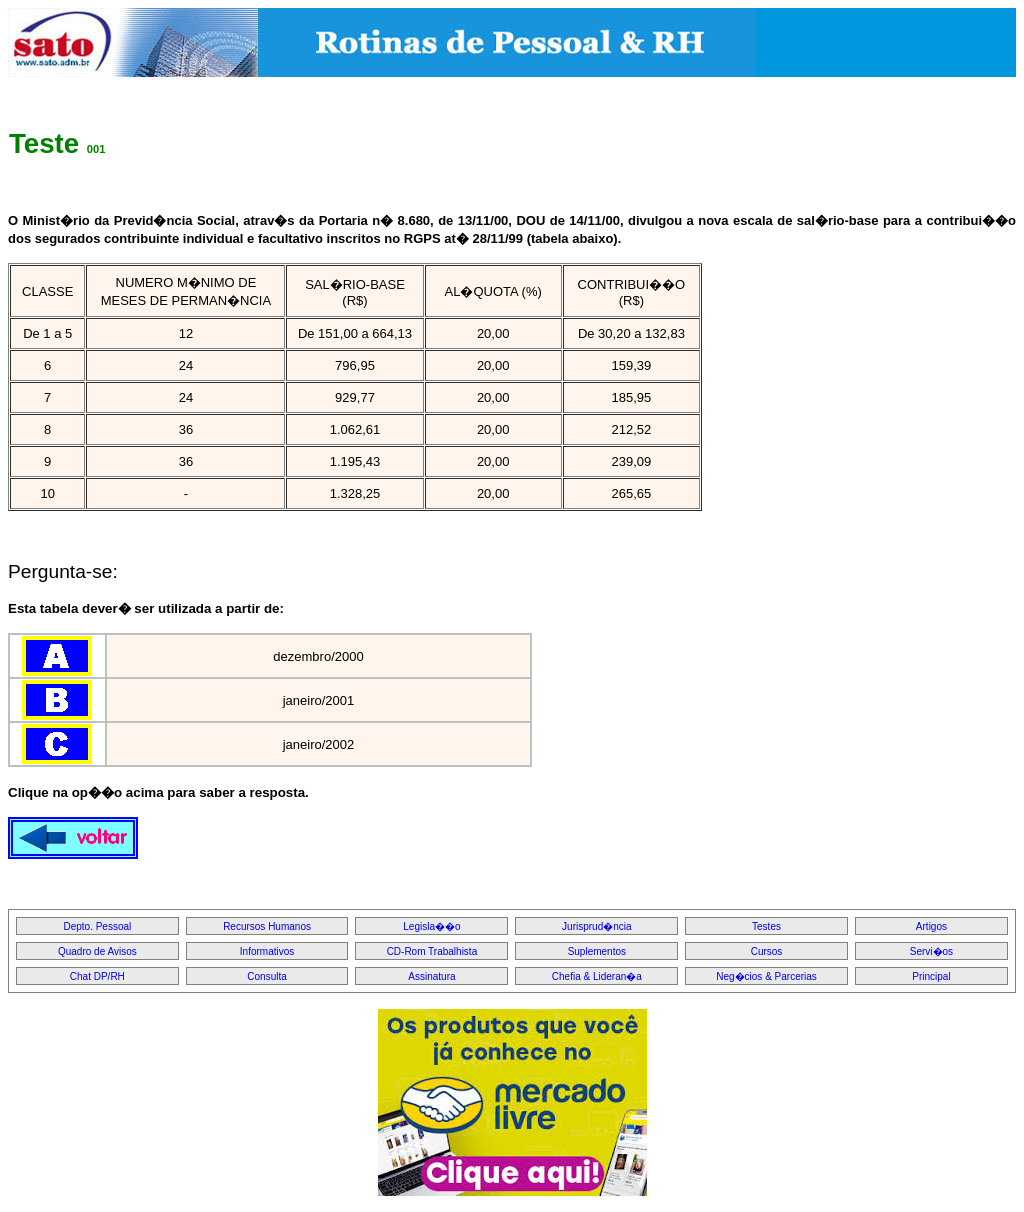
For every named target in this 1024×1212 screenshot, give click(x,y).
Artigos (931, 926)
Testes (766, 926)
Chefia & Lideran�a (597, 976)
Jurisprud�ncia (596, 926)
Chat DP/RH (97, 976)
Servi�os (931, 951)
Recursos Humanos (267, 926)
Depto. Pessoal (97, 926)
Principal (931, 976)
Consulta (266, 976)
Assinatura (431, 976)
